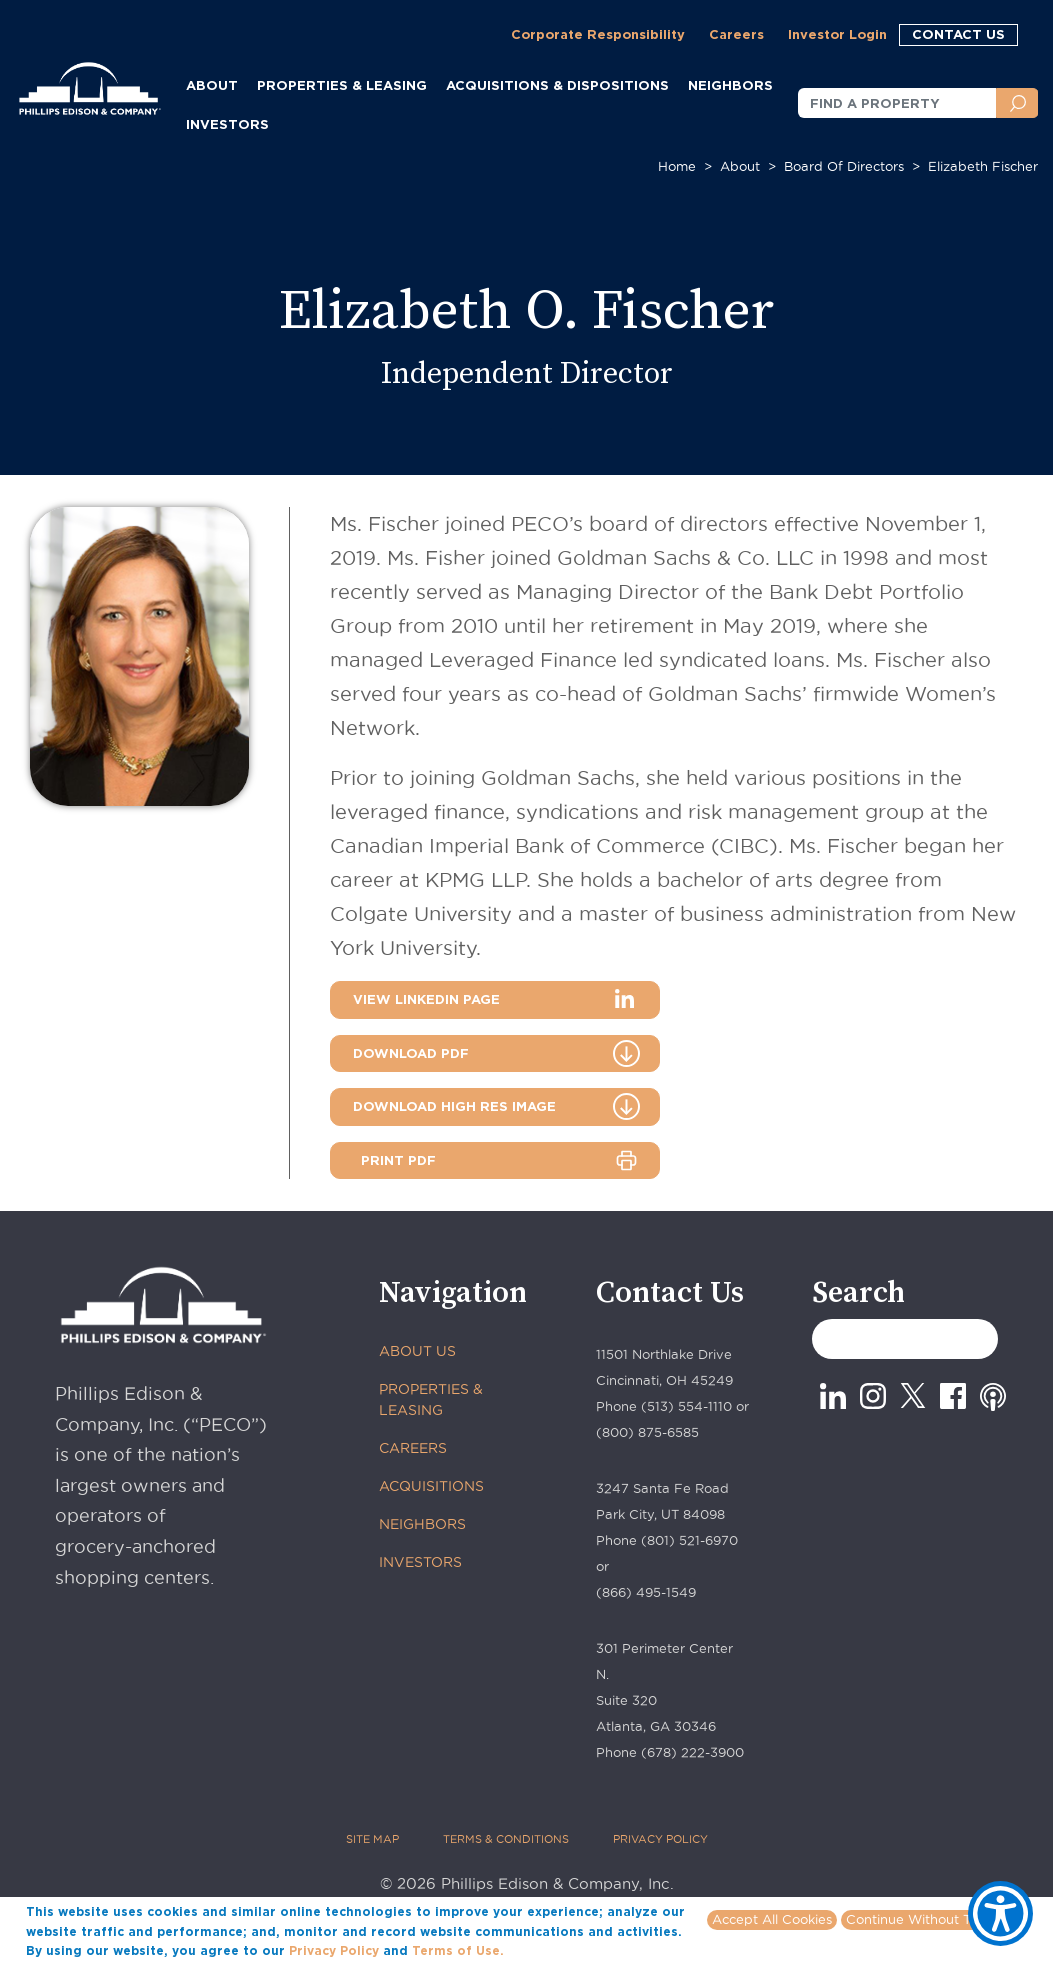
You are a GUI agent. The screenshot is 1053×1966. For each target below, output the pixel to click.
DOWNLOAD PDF (411, 1053)
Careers (736, 34)
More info (538, 1950)
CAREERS (413, 1448)
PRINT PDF (398, 1160)
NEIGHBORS (422, 1524)
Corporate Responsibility (598, 34)
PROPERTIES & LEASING (431, 1399)
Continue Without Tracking (931, 1919)
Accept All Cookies (772, 1919)
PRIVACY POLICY (660, 1839)
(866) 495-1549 (646, 1592)
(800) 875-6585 (647, 1432)
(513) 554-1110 (686, 1406)
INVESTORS (227, 124)
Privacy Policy (334, 1950)
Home (677, 166)
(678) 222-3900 (692, 1752)
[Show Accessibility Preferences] (1000, 1913)
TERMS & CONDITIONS (506, 1839)
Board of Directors (844, 166)
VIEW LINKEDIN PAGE (426, 999)
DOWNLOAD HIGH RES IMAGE (454, 1106)
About (740, 166)
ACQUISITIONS (431, 1486)
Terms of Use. (458, 1950)
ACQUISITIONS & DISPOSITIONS (557, 85)
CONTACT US (958, 34)
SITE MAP (372, 1839)
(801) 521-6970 (689, 1540)
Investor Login (837, 34)
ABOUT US (417, 1351)
